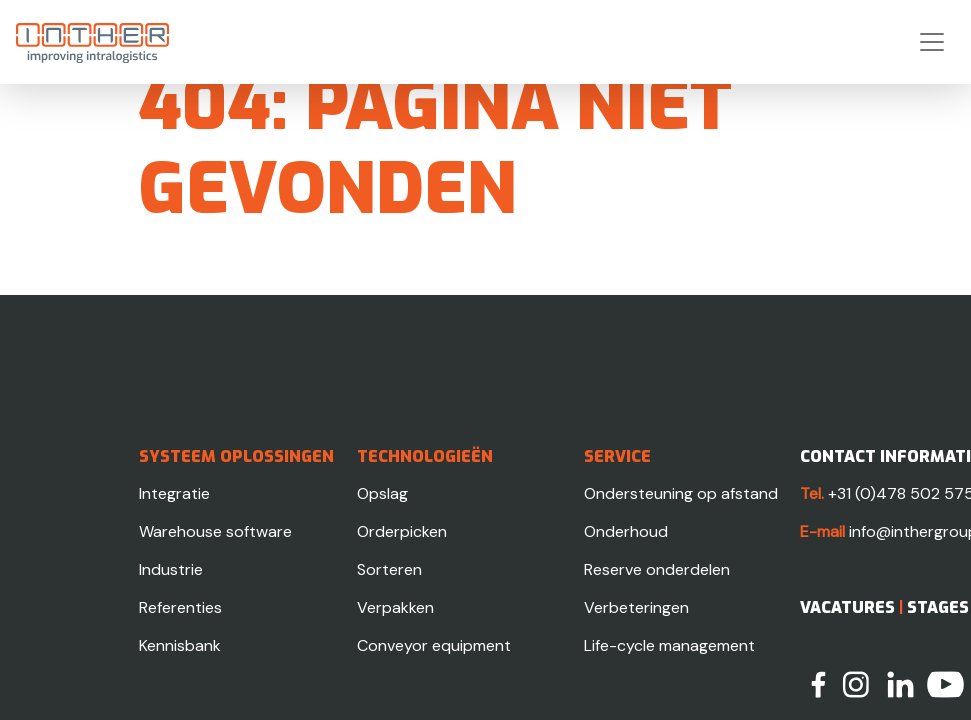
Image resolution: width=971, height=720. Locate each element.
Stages (938, 607)
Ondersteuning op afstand (681, 493)
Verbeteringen (636, 607)
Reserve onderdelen (657, 569)
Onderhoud (626, 531)
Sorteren (389, 569)
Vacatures (847, 607)
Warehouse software (215, 531)
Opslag (382, 493)
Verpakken (395, 607)
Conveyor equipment (434, 645)
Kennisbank (180, 645)
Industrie (171, 569)
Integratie (174, 493)
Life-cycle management (669, 645)
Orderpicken (402, 531)
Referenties (180, 607)
